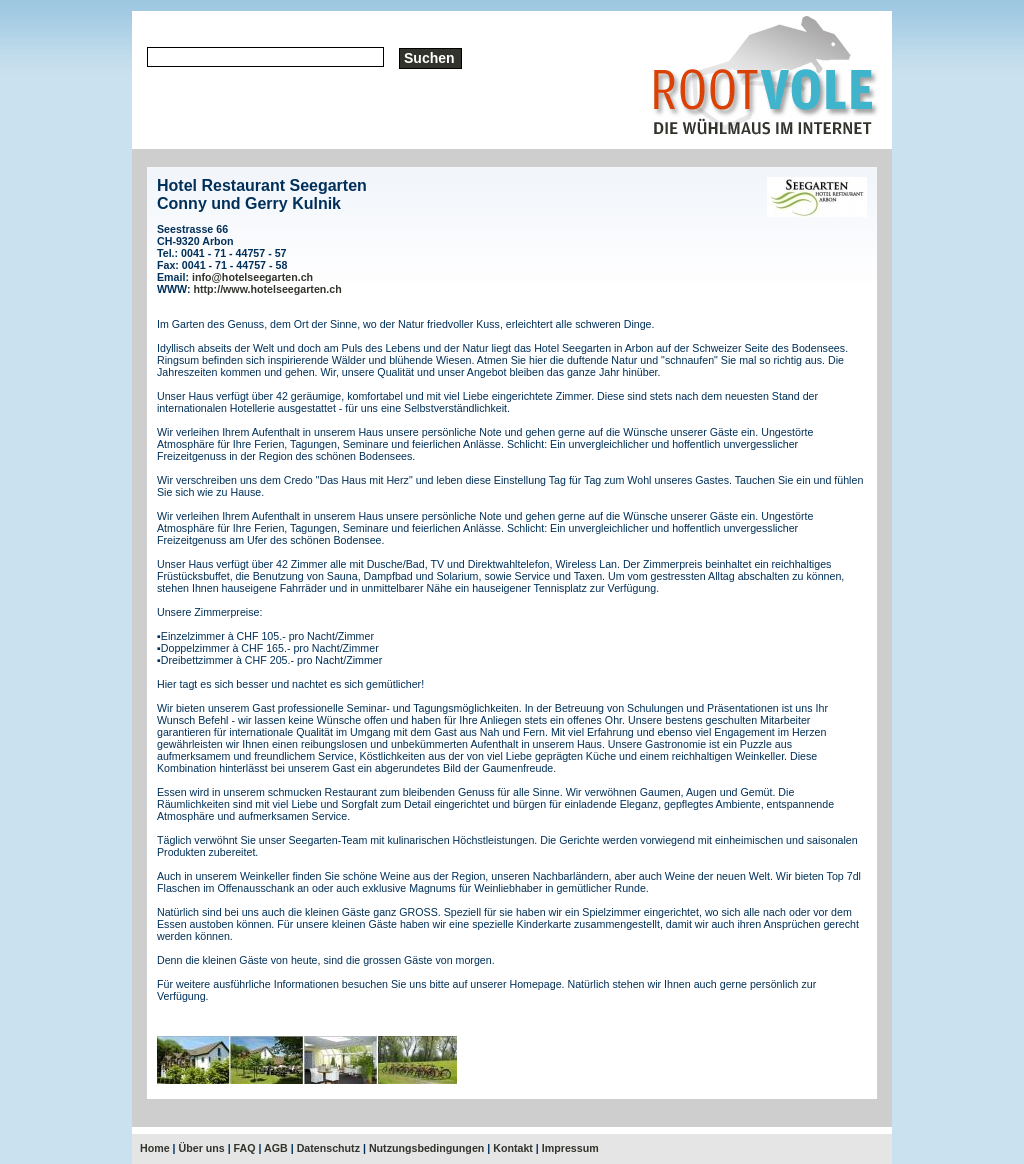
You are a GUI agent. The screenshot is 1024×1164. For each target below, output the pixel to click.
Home (155, 1148)
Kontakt (513, 1148)
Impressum (570, 1148)
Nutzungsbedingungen (426, 1148)
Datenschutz (328, 1148)
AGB (276, 1148)
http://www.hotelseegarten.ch (268, 289)
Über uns (202, 1148)
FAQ (245, 1148)
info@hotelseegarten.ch (252, 277)
